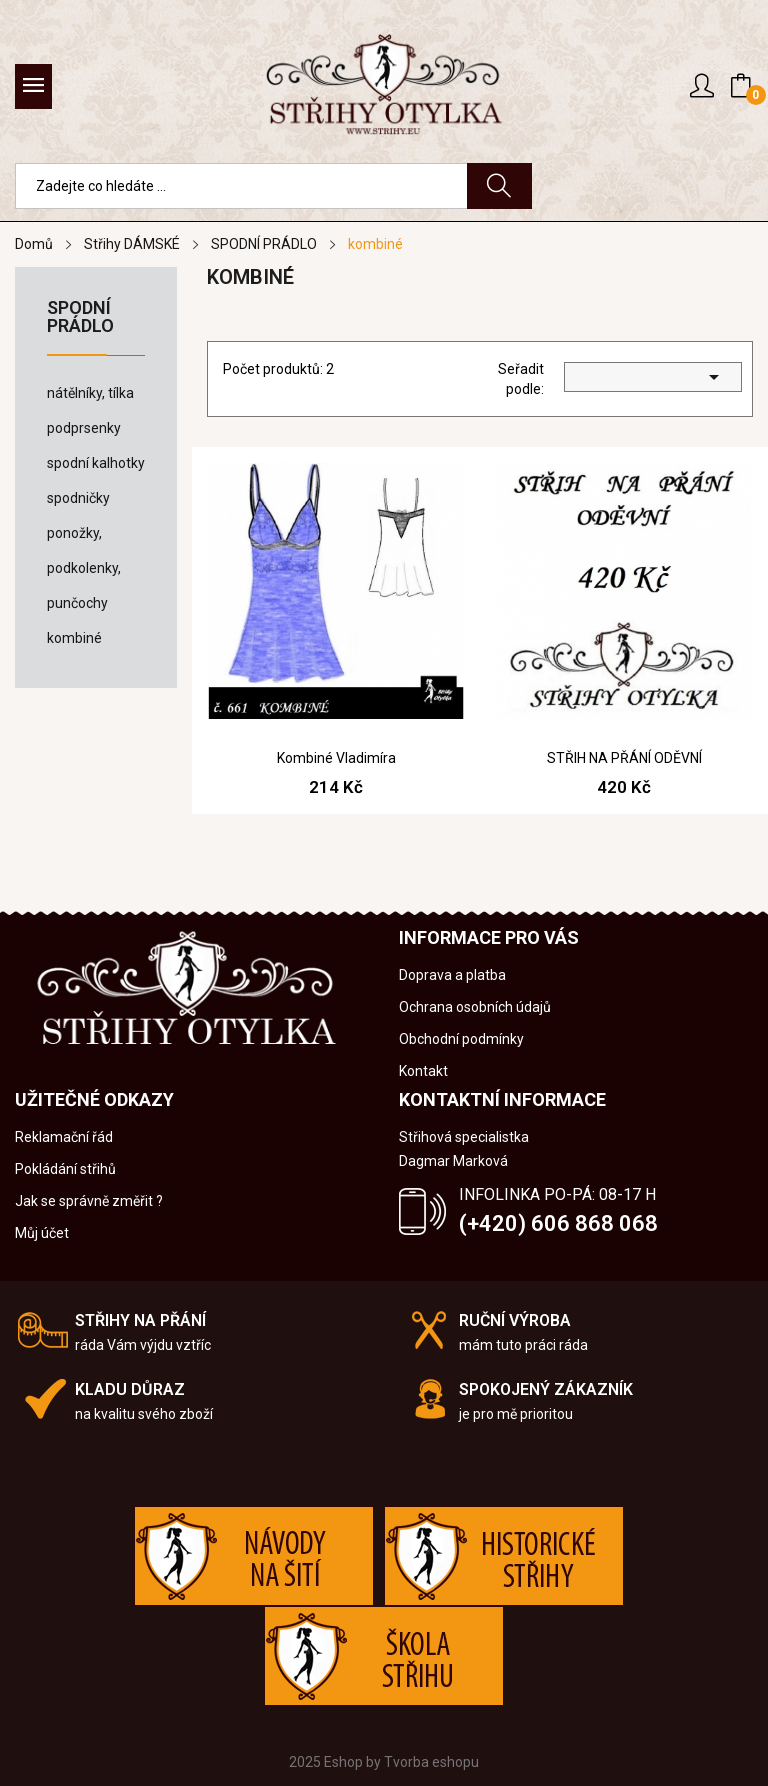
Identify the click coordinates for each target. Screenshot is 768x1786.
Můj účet (42, 1233)
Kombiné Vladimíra (336, 758)
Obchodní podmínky (461, 1039)
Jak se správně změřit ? (89, 1201)
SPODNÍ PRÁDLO (80, 317)
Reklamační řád (64, 1137)
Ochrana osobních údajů (475, 1007)
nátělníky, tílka (90, 393)
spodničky (78, 498)
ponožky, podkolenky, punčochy (84, 568)
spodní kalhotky (96, 463)
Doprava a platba (452, 975)
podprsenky (84, 428)
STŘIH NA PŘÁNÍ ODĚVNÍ (624, 758)
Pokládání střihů (65, 1169)
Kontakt (423, 1071)
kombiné (74, 638)
